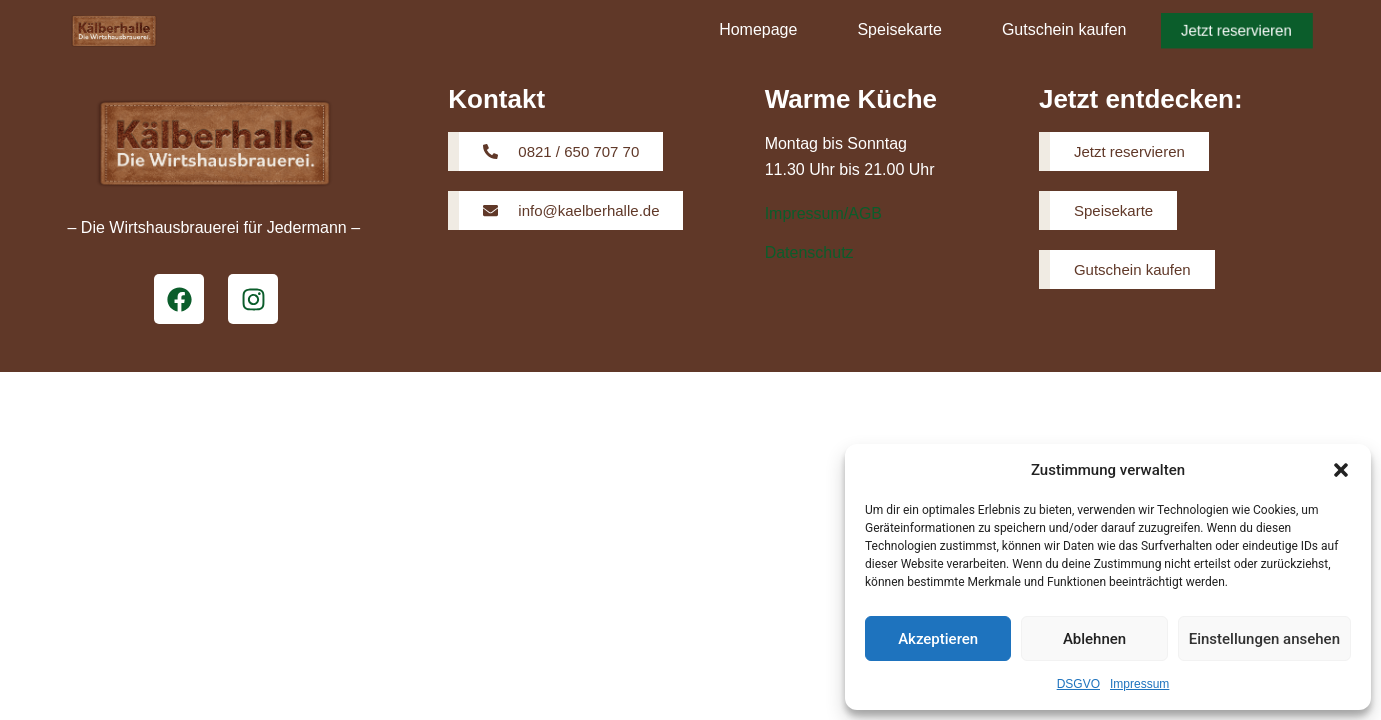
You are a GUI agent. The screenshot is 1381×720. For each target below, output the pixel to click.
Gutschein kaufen (1064, 29)
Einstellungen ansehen (1264, 639)
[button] (1341, 470)
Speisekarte (899, 29)
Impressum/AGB (823, 213)
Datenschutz (809, 252)
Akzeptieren (938, 639)
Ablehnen (1094, 639)
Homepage (758, 29)
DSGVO (1078, 684)
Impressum (1139, 684)
